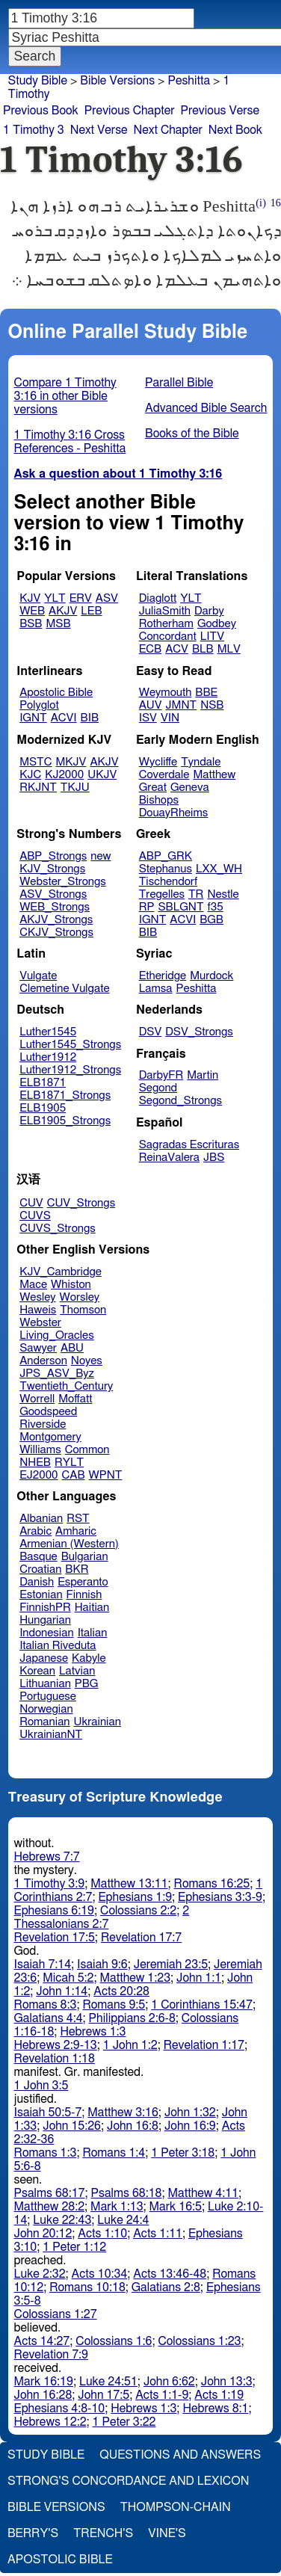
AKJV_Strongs (56, 919)
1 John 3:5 (41, 2086)
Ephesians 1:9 (135, 1897)
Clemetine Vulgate (64, 988)
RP (147, 907)
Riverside (42, 1424)
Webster (40, 1322)
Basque (38, 1556)
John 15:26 (72, 2126)
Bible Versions (117, 81)
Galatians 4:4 (48, 2018)
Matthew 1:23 (135, 1978)
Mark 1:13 (116, 2207)
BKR (76, 1569)
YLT (54, 598)
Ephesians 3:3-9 (220, 1897)
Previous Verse (220, 111)
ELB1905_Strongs (65, 1121)
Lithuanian (45, 1683)
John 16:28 (43, 2395)
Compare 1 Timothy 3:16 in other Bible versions (65, 396)
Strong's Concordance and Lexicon (128, 2481)
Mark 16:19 (43, 2382)
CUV (31, 1203)
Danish (36, 1582)
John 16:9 (190, 2126)
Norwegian (45, 1709)
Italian (93, 1633)
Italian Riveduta (57, 1645)
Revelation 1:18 (54, 2059)
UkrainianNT (50, 1734)
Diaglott (157, 598)
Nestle (222, 894)
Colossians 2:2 (138, 1911)
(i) (261, 203)
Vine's (166, 2533)
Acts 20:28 (121, 1991)
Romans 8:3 (45, 2005)
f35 (215, 907)
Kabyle (89, 1658)
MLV (229, 649)
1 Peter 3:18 (182, 2153)
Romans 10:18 (87, 2287)
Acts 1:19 (219, 2395)
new (100, 856)
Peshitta (188, 81)
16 (276, 203)
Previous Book (40, 111)
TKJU (75, 787)
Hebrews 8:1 (215, 2409)
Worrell (37, 1399)
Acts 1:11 (157, 2234)
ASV (107, 598)
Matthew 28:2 (49, 2207)
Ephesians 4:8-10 (59, 2409)
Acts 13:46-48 (169, 2274)
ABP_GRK (165, 856)
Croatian (40, 1569)
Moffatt (75, 1399)
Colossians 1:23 (199, 2341)
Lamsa (156, 988)
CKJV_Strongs (56, 932)
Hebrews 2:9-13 (55, 2045)
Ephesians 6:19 (54, 1911)
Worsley (79, 1297)
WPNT (106, 1475)
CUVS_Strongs (57, 1228)
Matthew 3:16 (122, 2113)
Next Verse (99, 130)
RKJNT (38, 787)
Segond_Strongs (180, 1100)
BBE (206, 692)
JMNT (181, 705)
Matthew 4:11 (203, 2193)
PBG (87, 1683)
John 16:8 (132, 2126)
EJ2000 (38, 1475)
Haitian (92, 1607)
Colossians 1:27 (55, 2314)
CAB (73, 1475)
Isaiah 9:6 (102, 1964)
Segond (158, 1088)
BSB (30, 623)
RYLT (69, 1462)
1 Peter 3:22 (124, 2422)
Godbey (216, 623)
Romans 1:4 (113, 2153)
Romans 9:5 (113, 2005)
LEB (91, 611)
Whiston (71, 1284)
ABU (72, 1348)
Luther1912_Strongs (70, 1070)
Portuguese (47, 1696)
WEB (32, 611)
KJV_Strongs (52, 869)
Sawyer (38, 1348)
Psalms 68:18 (126, 2193)
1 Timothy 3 (33, 130)
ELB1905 (42, 1108)
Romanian (44, 1722)
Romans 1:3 (45, 2153)
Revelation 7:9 (51, 2355)
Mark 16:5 (175, 2207)
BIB (90, 718)
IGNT (33, 718)
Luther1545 (47, 1032)
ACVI (64, 718)
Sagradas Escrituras (189, 1144)
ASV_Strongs (53, 894)
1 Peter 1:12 (74, 2247)
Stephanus (165, 869)
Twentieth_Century (66, 1386)
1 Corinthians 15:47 (202, 2005)
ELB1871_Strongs (65, 1095)
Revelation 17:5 (54, 1938)
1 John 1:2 (130, 2045)
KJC (30, 774)
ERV (81, 598)
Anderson (43, 1360)
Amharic (75, 1531)
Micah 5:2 (68, 1978)
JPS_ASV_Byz (56, 1373)
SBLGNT (180, 907)
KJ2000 (64, 774)
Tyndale (200, 762)
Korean (37, 1671)
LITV (212, 636)
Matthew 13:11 (128, 1884)
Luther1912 (47, 1057)
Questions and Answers (180, 2455)
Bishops (159, 800)
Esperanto (83, 1582)
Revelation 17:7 (141, 1938)
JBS (213, 1157)
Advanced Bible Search (206, 408)
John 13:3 (227, 2382)
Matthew (214, 774)
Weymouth (165, 692)
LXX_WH (219, 869)
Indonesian (46, 1633)
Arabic (35, 1531)
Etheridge (162, 976)
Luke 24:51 (108, 2382)
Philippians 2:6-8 (132, 2018)
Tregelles (162, 894)
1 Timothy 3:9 (49, 1884)
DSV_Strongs (199, 1032)
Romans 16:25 (212, 1884)
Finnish (84, 1594)
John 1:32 (190, 2113)
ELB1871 (42, 1082)
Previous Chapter (129, 111)
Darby (209, 611)
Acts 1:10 (102, 2234)
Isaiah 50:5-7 (48, 2113)
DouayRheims (174, 813)
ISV (148, 718)
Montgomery (50, 1437)
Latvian (77, 1671)
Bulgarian (84, 1556)
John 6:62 (169, 2382)
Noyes (86, 1360)
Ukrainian (97, 1722)
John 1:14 (61, 1991)
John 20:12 (43, 2234)
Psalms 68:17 (49, 2193)
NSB (211, 705)
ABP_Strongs (53, 856)
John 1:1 (198, 1978)
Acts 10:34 (100, 2274)
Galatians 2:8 (166, 2287)
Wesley (37, 1297)
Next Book (235, 130)
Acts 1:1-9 (161, 2395)
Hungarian (45, 1620)
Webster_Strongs (62, 881)
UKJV (102, 774)
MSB (58, 623)
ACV (176, 649)
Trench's (103, 2533)
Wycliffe (158, 762)
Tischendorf (168, 881)
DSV (150, 1032)
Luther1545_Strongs (70, 1044)
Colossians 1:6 (113, 2341)
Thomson (83, 1310)
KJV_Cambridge (60, 1272)
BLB (203, 649)
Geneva (189, 787)
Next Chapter (168, 130)
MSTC (35, 762)
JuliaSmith (165, 611)
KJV (29, 598)
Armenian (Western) (69, 1544)
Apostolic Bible (60, 2560)
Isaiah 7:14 (43, 1964)
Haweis (37, 1310)
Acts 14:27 (42, 2341)
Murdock (211, 976)
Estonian (40, 1594)
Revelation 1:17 (204, 2045)
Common (87, 1449)
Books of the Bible (192, 434)
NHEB (35, 1462)
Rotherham (166, 623)
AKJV (63, 611)
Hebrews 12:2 (50, 2422)
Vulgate (38, 976)
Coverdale (164, 774)
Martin (202, 1075)
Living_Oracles (56, 1335)
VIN (170, 718)
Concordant (168, 636)
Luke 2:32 (40, 2274)
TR (195, 894)
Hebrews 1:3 (93, 2032)
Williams (40, 1449)
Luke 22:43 (62, 2220)
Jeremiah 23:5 (171, 1964)
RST (78, 1518)
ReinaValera (169, 1157)
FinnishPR (45, 1607)
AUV (150, 705)
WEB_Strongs (54, 907)
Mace (33, 1284)
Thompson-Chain (175, 2507)
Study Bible (37, 81)
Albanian (41, 1518)
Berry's (32, 2533)
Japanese (43, 1658)
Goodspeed (48, 1411)
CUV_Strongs (81, 1203)
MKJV (71, 762)
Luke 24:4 (123, 2220)
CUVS (35, 1215)
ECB (150, 649)
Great (153, 787)
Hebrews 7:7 (47, 1857)
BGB (211, 919)
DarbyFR (161, 1075)
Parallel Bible (179, 383)
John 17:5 (103, 2395)
